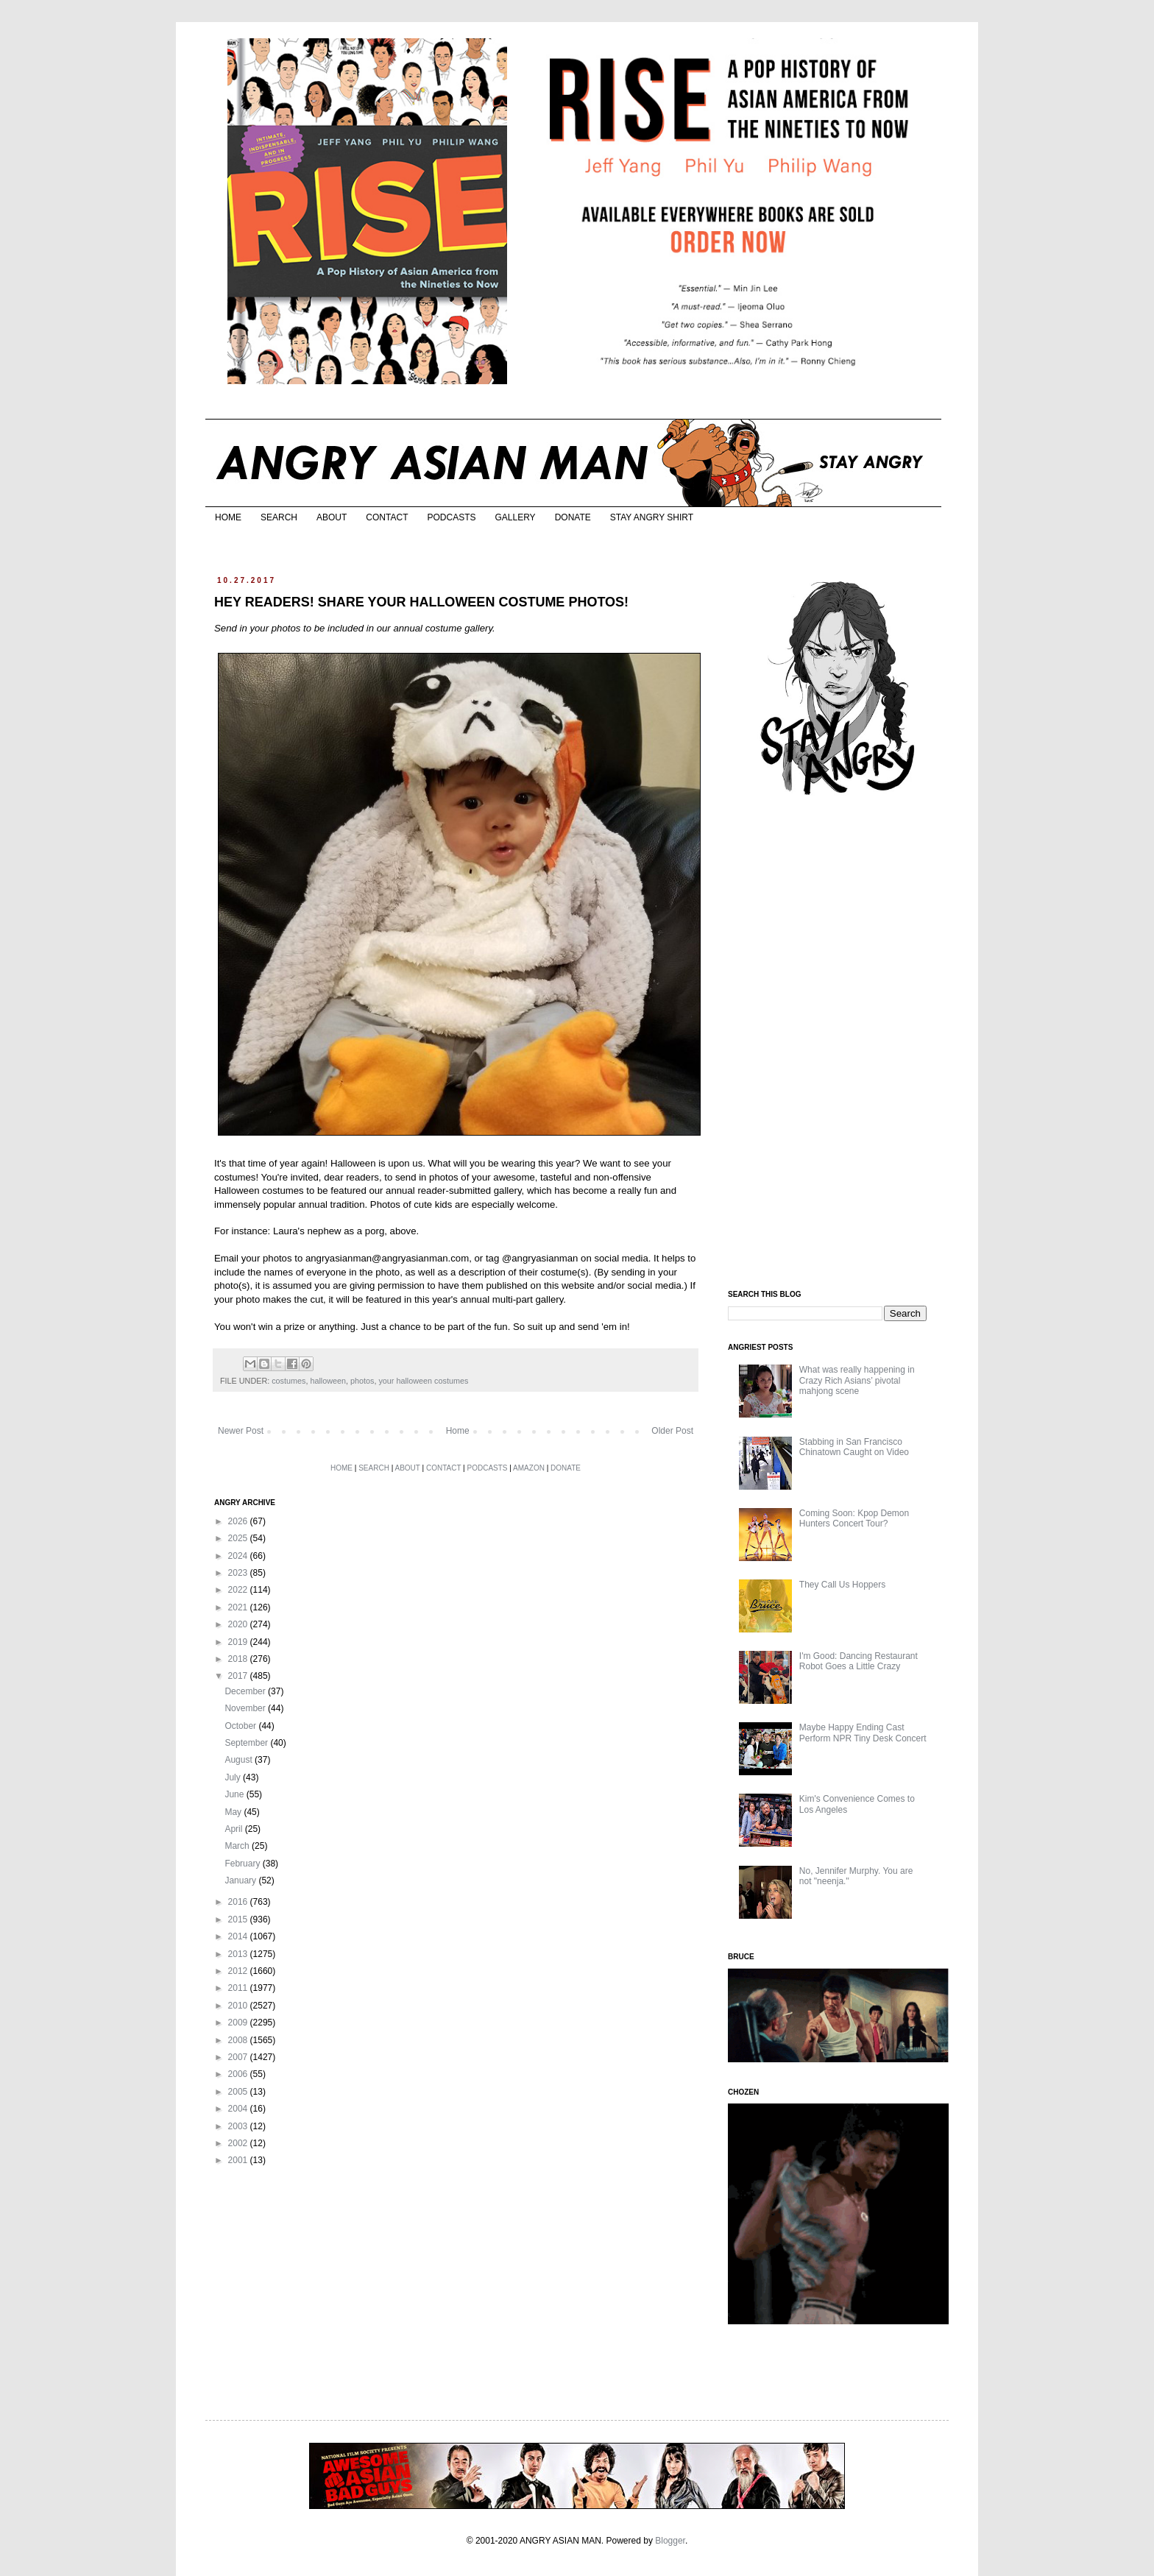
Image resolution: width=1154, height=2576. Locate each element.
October (241, 1726)
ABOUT (331, 517)
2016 (239, 1902)
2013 (239, 1954)
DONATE (573, 517)
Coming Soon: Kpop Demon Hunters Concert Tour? (854, 1518)
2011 (239, 1988)
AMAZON (529, 1468)
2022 (239, 1590)
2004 (239, 2108)
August (239, 1760)
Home (458, 1431)
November (246, 1708)
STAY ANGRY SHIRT (651, 517)
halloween (328, 1380)
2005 (239, 2092)
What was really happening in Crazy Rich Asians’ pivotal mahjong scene (857, 1380)
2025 (239, 1538)
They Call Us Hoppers (842, 1584)
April (234, 1829)
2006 (239, 2074)
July (233, 1777)
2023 (239, 1573)
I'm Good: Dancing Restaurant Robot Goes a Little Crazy (858, 1661)
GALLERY (515, 517)
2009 (239, 2022)
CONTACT (387, 517)
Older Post (672, 1431)
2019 (239, 1642)
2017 (239, 1676)
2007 (239, 2057)
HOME (228, 517)
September (247, 1743)
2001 (239, 2160)
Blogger (670, 2541)
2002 (239, 2143)
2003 (239, 2126)
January (241, 1880)
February (243, 1863)
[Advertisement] (838, 1043)
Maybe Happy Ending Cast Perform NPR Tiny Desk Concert (863, 1732)
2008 (239, 2040)
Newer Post (240, 1431)
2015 (239, 1919)
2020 (239, 1624)
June (235, 1794)
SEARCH (279, 517)
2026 (239, 1521)
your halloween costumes (423, 1380)
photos (362, 1380)
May (234, 1812)
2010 (239, 2005)
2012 (239, 1971)
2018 (239, 1659)
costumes (288, 1380)
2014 (239, 1936)
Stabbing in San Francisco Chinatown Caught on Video (854, 1447)
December (246, 1691)
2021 (239, 1607)
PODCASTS (451, 517)
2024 (239, 1556)
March (238, 1846)
